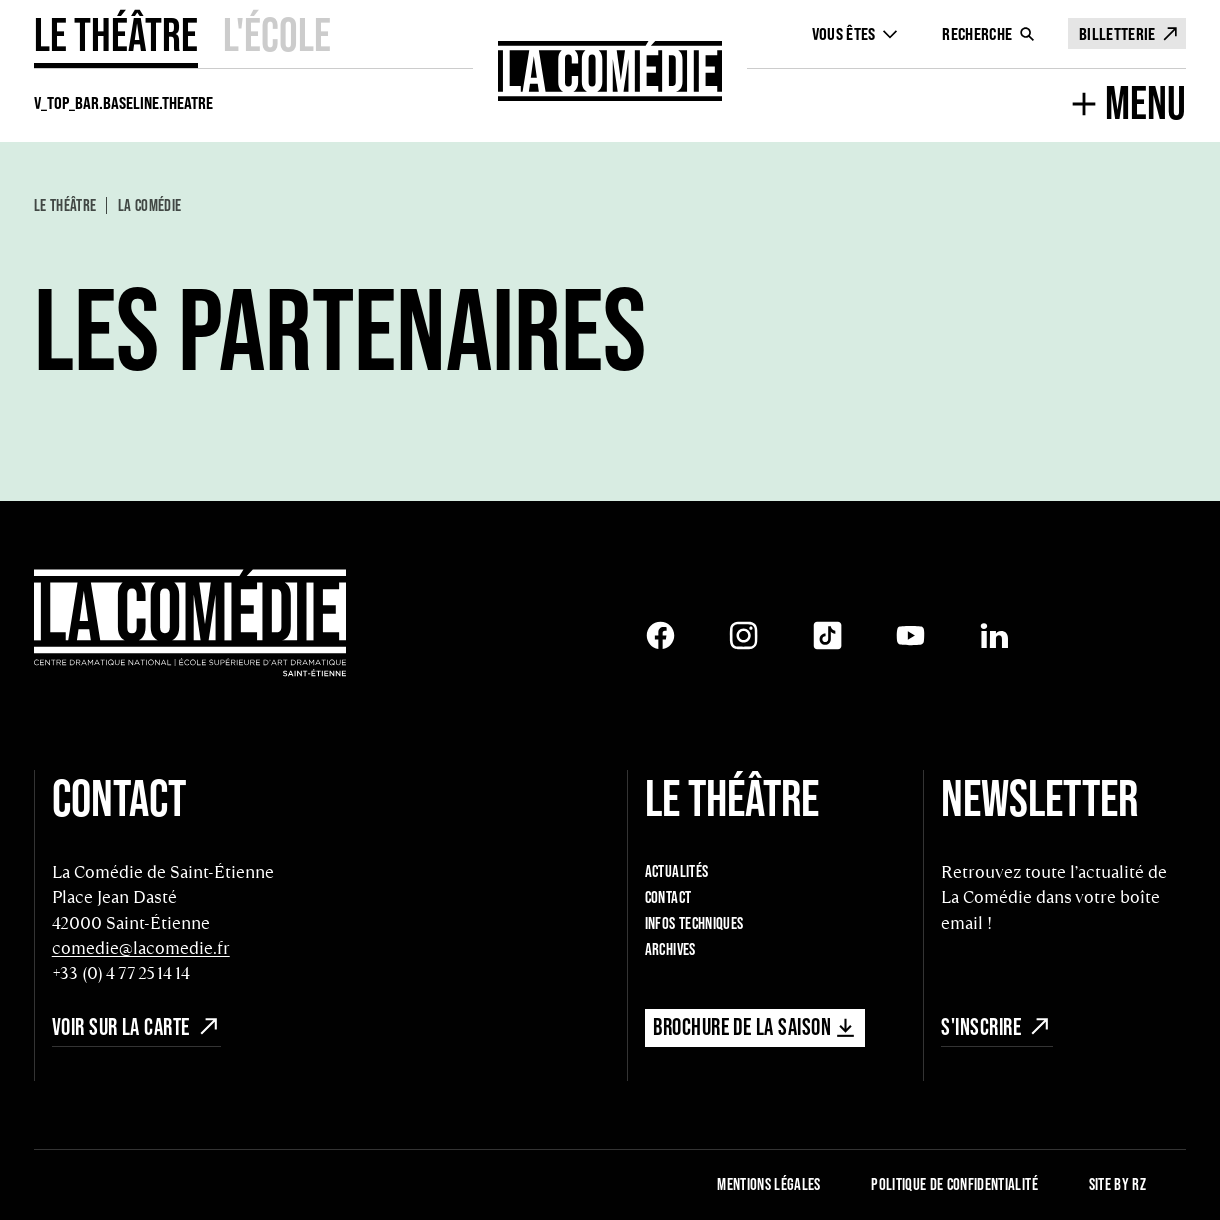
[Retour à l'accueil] (610, 71)
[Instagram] (743, 635)
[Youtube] (910, 635)
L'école (277, 34)
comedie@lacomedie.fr (141, 948)
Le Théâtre (116, 34)
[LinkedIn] (994, 635)
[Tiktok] (827, 635)
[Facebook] (660, 635)
